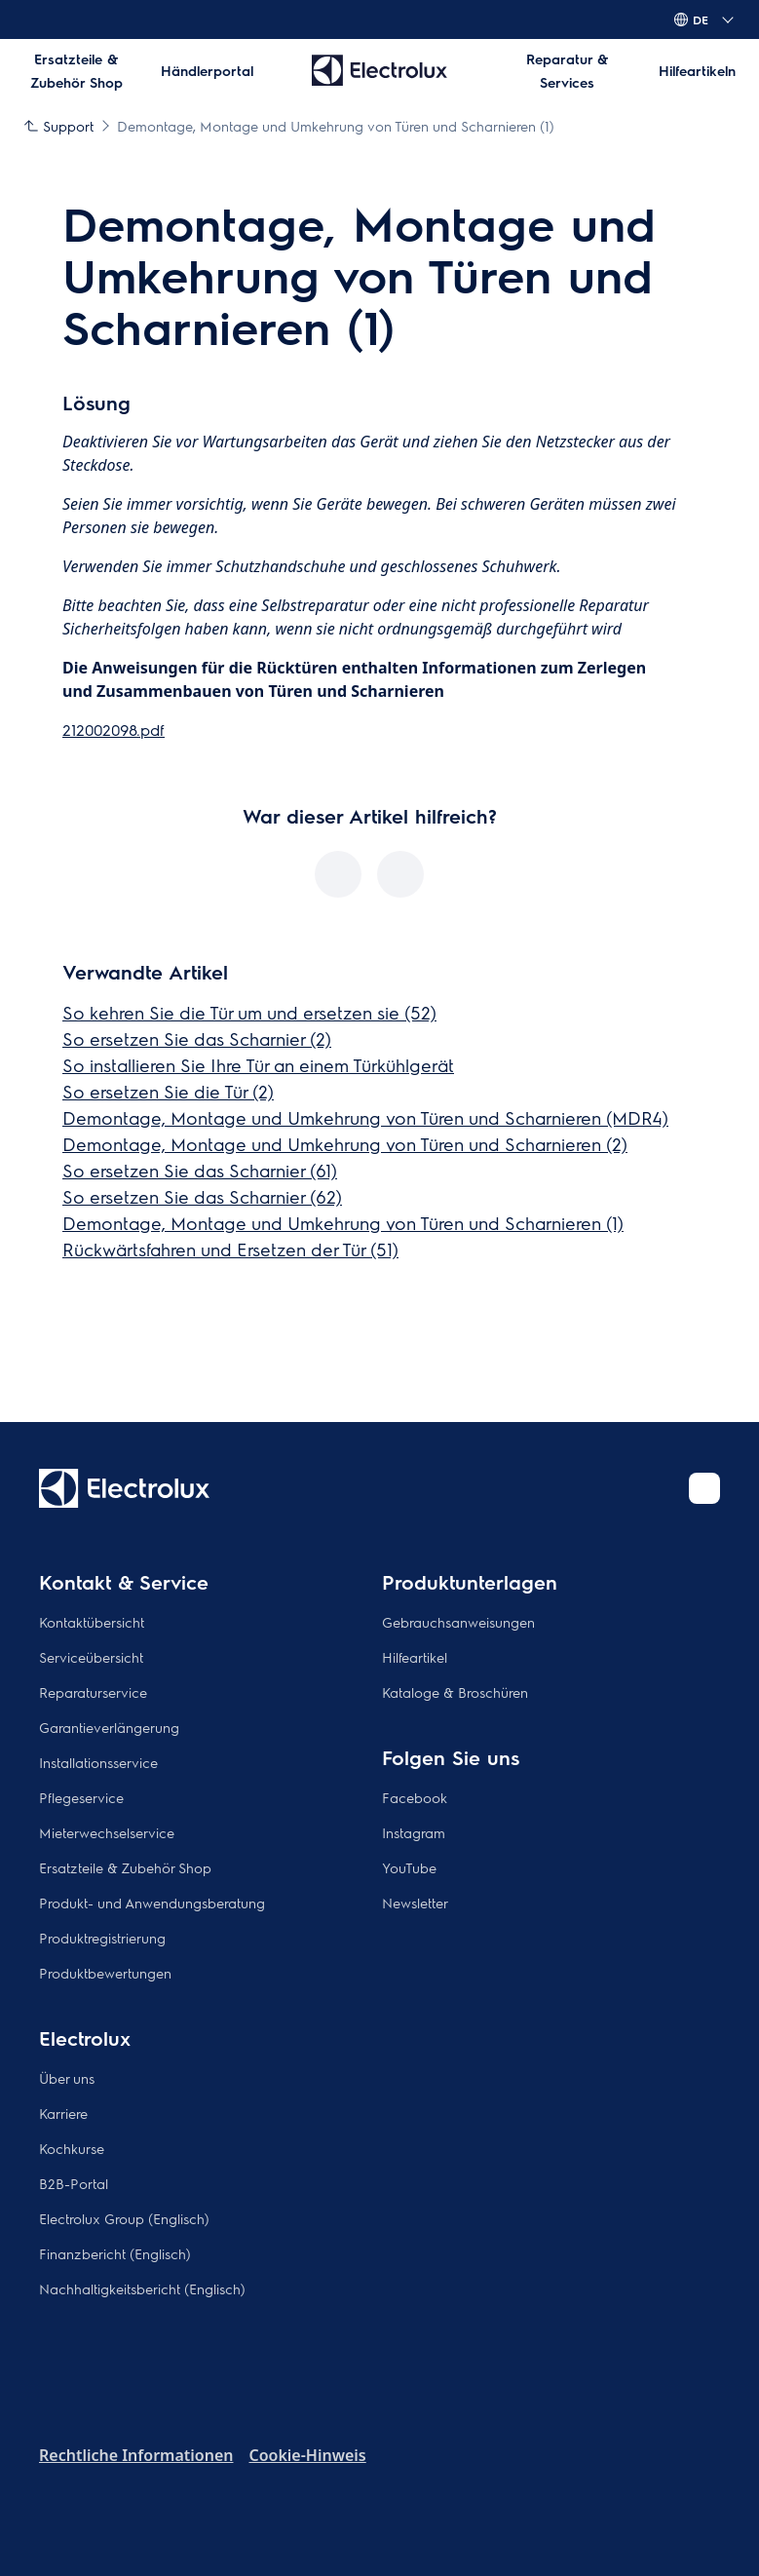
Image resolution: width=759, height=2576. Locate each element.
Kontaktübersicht (91, 1622)
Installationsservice (98, 1762)
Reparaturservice (93, 1692)
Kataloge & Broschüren (455, 1692)
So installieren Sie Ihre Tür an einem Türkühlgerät (258, 1065)
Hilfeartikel (414, 1657)
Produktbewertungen (105, 1972)
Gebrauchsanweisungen (458, 1622)
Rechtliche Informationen (136, 2455)
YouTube (409, 1867)
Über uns (67, 2078)
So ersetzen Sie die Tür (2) (168, 1091)
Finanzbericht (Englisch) (115, 2253)
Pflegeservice (81, 1797)
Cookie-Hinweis (306, 2455)
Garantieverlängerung (109, 1727)
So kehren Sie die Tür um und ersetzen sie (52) (249, 1012)
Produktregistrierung (102, 1937)
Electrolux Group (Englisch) (124, 2218)
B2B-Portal (73, 2183)
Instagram (413, 1832)
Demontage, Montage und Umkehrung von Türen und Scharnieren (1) (343, 1222)
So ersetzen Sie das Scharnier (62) (202, 1196)
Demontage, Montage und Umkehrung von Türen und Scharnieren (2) (344, 1144)
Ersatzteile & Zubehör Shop (125, 1867)
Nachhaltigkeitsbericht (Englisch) (142, 2288)
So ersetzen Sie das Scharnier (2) (196, 1038)
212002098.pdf (113, 729)
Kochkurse (71, 2148)
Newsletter (415, 1902)
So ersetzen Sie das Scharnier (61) (199, 1170)
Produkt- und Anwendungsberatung (152, 1902)
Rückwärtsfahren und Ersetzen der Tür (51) (230, 1249)
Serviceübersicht (91, 1657)
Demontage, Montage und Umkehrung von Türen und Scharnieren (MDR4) (365, 1117)
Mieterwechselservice (106, 1832)
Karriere (63, 2113)
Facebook (414, 1797)
